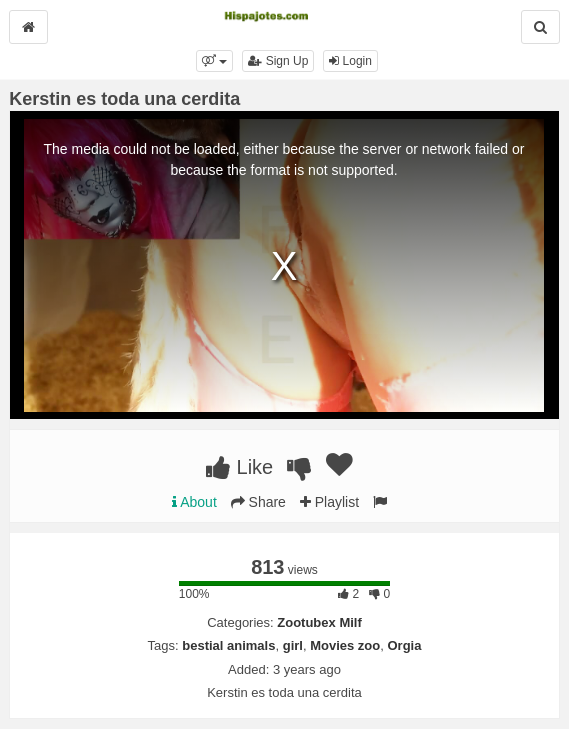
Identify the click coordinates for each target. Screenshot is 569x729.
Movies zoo (345, 645)
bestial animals (228, 645)
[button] (214, 61)
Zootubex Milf (319, 622)
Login (350, 61)
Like (239, 467)
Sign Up (278, 61)
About (194, 502)
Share (258, 502)
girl (293, 645)
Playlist (329, 502)
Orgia (404, 645)
